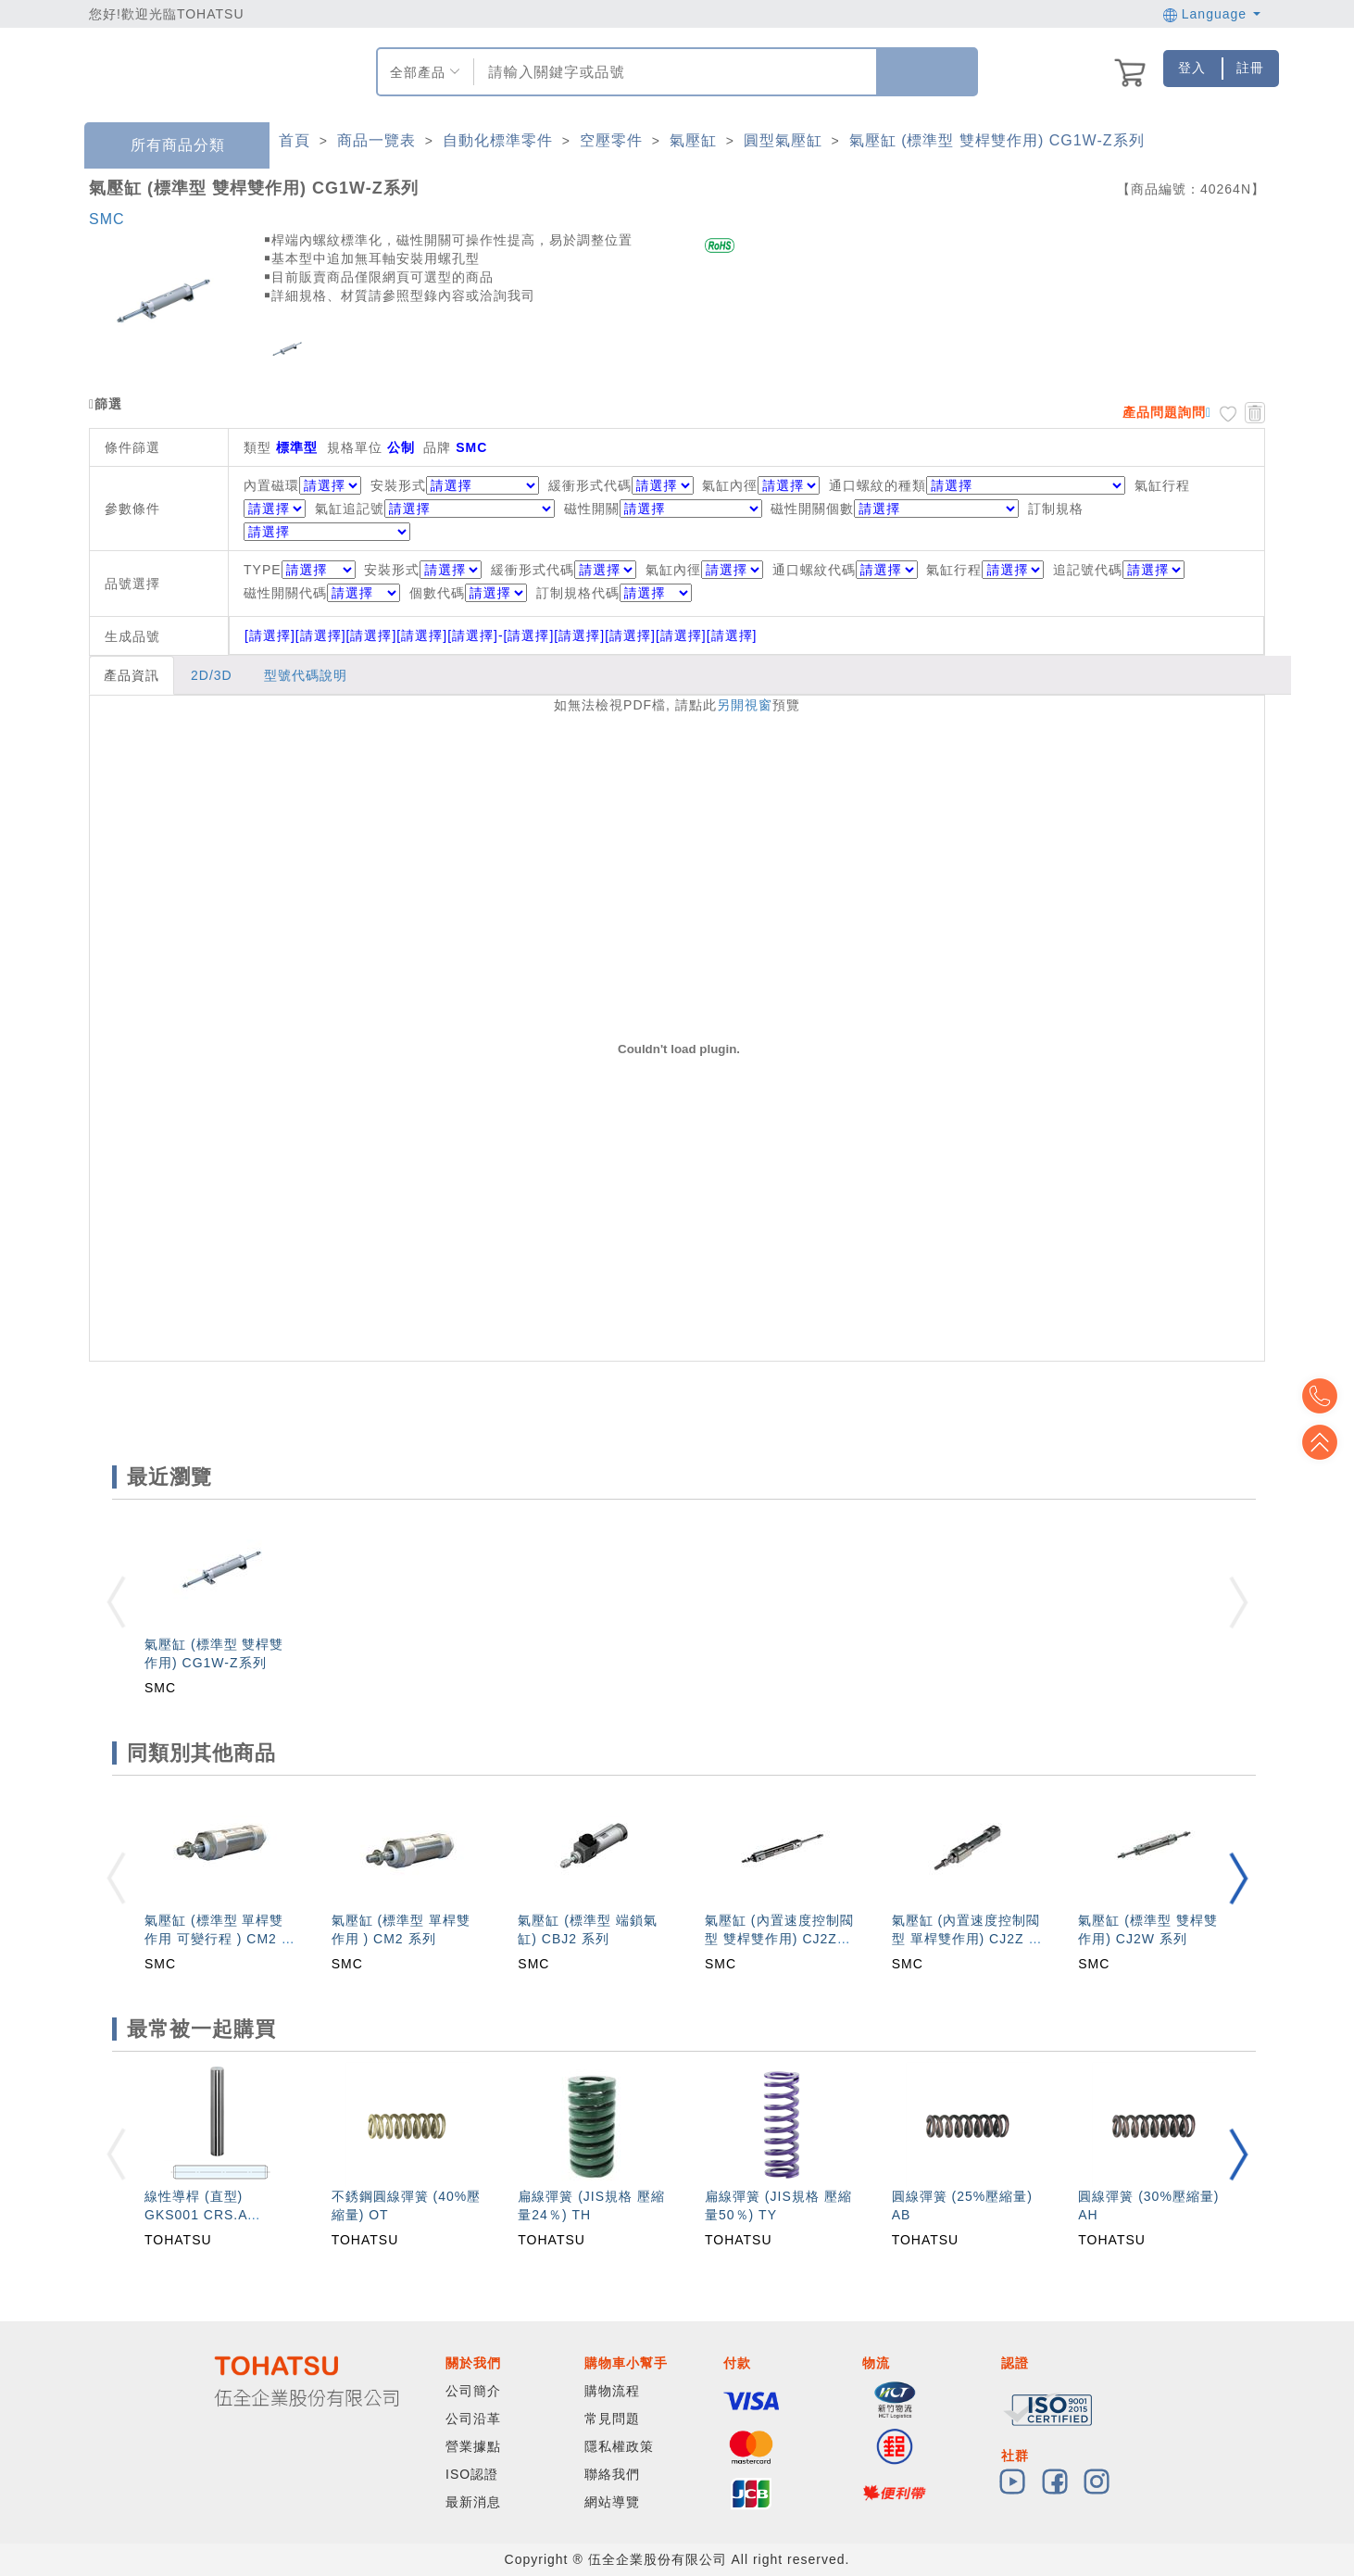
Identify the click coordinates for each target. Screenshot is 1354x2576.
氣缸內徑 (730, 485)
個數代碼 (468, 593)
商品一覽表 (376, 140)
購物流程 (612, 2390)
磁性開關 (592, 508)
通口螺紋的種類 (877, 485)
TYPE (300, 569)
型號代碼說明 (305, 675)
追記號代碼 (1119, 569)
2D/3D (211, 675)
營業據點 (473, 2446)
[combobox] (672, 71)
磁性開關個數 (812, 508)
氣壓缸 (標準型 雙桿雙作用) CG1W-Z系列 (997, 140)
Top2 (1326, 1395)
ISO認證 (471, 2474)
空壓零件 (611, 140)
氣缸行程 (1162, 485)
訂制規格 (1056, 508)
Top (1326, 1442)
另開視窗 (744, 704)
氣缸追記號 (349, 508)
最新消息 (473, 2501)
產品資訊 (131, 675)
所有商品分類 (164, 145)
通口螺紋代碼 (845, 569)
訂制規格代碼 (614, 593)
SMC (107, 219)
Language (1211, 13)
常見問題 (612, 2418)
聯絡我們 (612, 2474)
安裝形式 (398, 485)
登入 (1192, 67)
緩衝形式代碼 (590, 485)
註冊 (1250, 67)
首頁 (294, 140)
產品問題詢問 (1164, 412)
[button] (1238, 1878)
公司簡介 (473, 2390)
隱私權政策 (619, 2446)
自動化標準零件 (498, 140)
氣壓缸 (693, 140)
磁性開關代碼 (322, 593)
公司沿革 (473, 2418)
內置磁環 (271, 485)
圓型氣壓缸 (783, 140)
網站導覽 (612, 2501)
